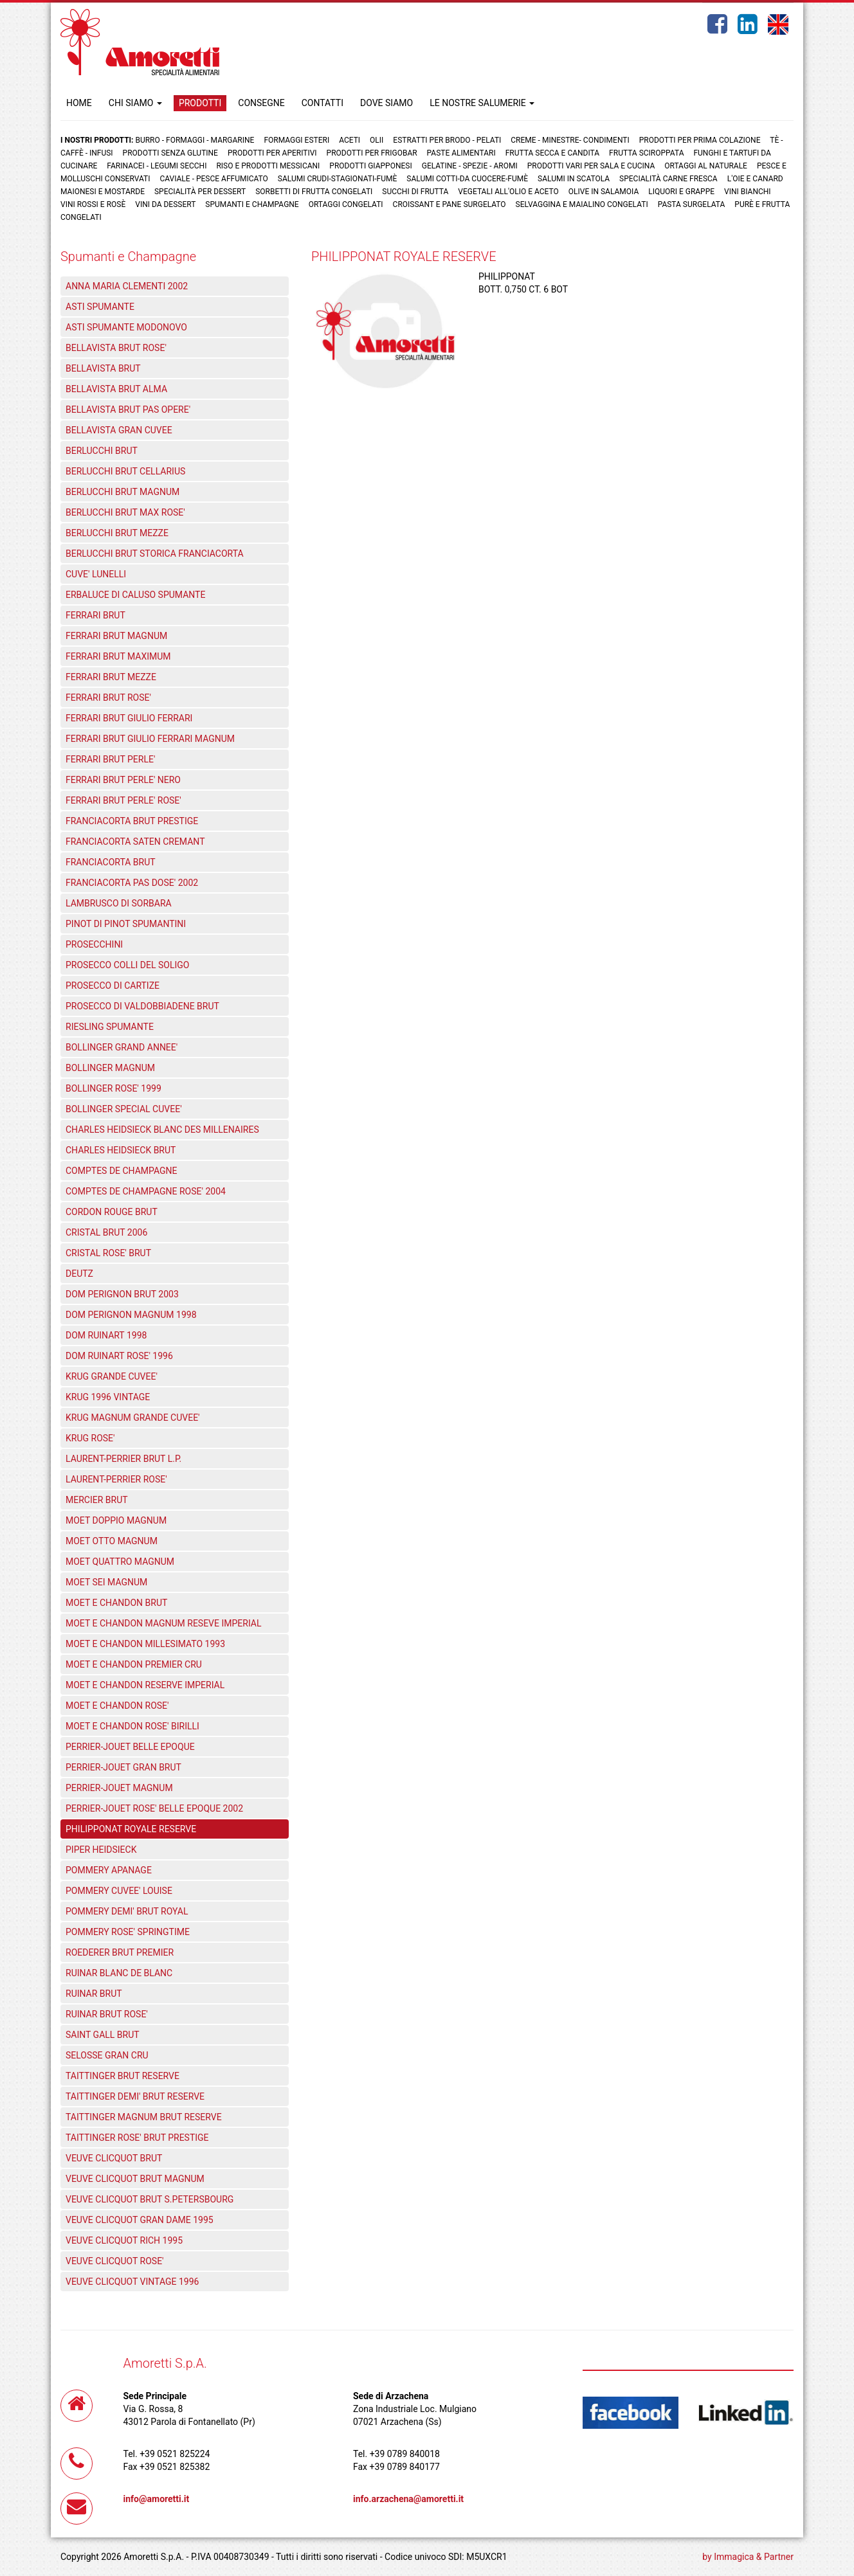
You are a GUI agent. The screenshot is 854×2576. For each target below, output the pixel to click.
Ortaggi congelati (346, 204)
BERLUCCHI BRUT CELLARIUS (125, 471)
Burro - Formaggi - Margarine (194, 140)
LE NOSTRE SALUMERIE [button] (482, 103)
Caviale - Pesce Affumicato (214, 178)
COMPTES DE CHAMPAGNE (121, 1171)
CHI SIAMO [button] (135, 103)
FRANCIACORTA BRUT (111, 862)
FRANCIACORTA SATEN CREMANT (135, 841)
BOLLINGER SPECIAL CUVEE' (124, 1109)
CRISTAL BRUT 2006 (106, 1232)
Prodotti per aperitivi (272, 153)
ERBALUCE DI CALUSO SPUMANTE (135, 595)
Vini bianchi (747, 191)
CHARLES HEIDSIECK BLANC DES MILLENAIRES (162, 1129)
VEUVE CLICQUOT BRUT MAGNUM (135, 2179)
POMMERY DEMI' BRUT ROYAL (127, 1911)
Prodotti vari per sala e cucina (591, 165)
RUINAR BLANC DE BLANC (119, 1973)
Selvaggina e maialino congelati (582, 204)
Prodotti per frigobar (372, 153)
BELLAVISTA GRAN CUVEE (119, 430)
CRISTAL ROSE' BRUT (108, 1253)
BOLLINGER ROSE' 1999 (113, 1088)
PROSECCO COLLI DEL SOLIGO (127, 965)
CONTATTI (322, 103)
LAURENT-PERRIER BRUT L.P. (123, 1459)
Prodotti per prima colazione (700, 140)
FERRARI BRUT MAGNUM (116, 636)
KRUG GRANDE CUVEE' (112, 1376)
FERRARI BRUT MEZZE (111, 677)
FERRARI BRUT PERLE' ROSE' (123, 800)
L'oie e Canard (755, 178)
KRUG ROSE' (90, 1438)
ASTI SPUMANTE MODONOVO (126, 327)
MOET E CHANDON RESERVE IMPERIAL (145, 1685)
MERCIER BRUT (97, 1500)
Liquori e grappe (681, 191)
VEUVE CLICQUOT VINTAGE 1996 (132, 2281)
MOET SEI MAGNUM (106, 1582)
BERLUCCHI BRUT (102, 451)
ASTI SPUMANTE (100, 307)
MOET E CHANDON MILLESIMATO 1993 (145, 1644)
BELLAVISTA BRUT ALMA (116, 389)
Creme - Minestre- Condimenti (570, 140)
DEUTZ (79, 1273)
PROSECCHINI (94, 944)
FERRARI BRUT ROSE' (108, 697)
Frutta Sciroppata (646, 153)
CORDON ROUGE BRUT (112, 1212)
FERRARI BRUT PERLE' (110, 759)
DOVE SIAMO (386, 103)
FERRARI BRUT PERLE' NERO (123, 780)
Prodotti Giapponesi (370, 165)
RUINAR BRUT (94, 1993)
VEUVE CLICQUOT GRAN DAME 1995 (140, 2220)
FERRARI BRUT (95, 615)
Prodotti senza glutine (170, 153)
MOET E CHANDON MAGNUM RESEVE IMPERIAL (164, 1623)
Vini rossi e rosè (92, 204)
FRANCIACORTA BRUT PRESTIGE (132, 821)
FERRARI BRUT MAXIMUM (118, 656)
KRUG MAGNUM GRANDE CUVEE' (133, 1417)
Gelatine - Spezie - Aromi (470, 165)
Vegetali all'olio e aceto (508, 191)
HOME (79, 103)
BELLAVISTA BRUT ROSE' (116, 348)
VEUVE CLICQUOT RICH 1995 (124, 2240)
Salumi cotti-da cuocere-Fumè (467, 178)
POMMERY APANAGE (109, 1870)
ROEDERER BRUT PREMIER (120, 1952)
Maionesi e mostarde (102, 191)
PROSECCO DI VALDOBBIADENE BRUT (142, 1006)
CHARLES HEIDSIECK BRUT (121, 1150)
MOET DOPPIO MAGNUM (116, 1520)
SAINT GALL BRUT (103, 2035)
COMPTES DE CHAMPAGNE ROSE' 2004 (146, 1191)
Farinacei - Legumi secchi (156, 165)
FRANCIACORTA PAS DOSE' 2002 (132, 883)
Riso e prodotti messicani (268, 165)
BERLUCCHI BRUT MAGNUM (122, 492)
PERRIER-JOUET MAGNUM (119, 1788)
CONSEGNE (261, 103)
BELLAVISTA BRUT (103, 368)
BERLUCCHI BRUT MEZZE (117, 533)
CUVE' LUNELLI (96, 574)
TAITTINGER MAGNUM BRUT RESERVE (144, 2117)
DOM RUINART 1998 (106, 1335)
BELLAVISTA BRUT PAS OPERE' (128, 409)
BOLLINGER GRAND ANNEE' (121, 1047)
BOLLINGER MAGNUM (110, 1068)
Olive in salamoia (603, 191)
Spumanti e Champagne (251, 204)
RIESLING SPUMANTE (110, 1027)
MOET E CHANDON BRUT (116, 1603)
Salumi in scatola (574, 178)
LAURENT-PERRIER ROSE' (116, 1479)
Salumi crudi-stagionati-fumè (337, 178)
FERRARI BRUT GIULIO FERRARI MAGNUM (150, 739)
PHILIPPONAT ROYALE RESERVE (131, 1829)
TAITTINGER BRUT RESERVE (122, 2076)
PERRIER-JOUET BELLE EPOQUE (130, 1747)
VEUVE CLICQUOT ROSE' (115, 2261)
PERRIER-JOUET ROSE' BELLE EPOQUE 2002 (154, 1808)
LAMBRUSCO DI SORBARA (119, 903)
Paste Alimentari (461, 153)
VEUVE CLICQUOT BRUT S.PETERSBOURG (149, 2199)
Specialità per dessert (200, 191)
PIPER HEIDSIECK (101, 1849)
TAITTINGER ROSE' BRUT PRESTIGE (137, 2137)
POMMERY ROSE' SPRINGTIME (128, 1932)
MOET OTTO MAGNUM (112, 1541)
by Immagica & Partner (748, 2557)
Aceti (349, 140)
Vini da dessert (165, 204)
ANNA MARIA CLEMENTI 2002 (127, 286)
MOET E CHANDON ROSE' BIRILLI (132, 1726)
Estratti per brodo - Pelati (447, 140)
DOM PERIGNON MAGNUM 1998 (131, 1315)
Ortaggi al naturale (705, 165)
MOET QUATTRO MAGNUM (120, 1561)
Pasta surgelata (691, 204)
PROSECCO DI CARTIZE (112, 985)
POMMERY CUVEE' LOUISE (119, 1891)
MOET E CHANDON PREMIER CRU (134, 1664)
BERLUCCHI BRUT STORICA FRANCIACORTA (155, 553)
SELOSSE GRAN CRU (107, 2055)
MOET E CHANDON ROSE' (117, 1705)
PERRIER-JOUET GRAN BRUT (123, 1767)
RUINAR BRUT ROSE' (107, 2014)
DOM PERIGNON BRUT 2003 (122, 1294)
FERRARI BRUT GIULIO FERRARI (129, 718)
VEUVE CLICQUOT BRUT (114, 2158)
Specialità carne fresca (668, 178)
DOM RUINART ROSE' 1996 (119, 1356)
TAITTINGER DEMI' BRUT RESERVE (135, 2096)
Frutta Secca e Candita (552, 153)
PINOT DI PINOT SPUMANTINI (126, 924)
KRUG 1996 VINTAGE (108, 1397)
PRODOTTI (200, 103)
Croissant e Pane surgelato (449, 204)
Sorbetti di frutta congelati (313, 191)
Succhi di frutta (415, 191)
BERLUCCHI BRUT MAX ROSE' (125, 512)
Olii (376, 140)
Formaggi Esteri (296, 140)
